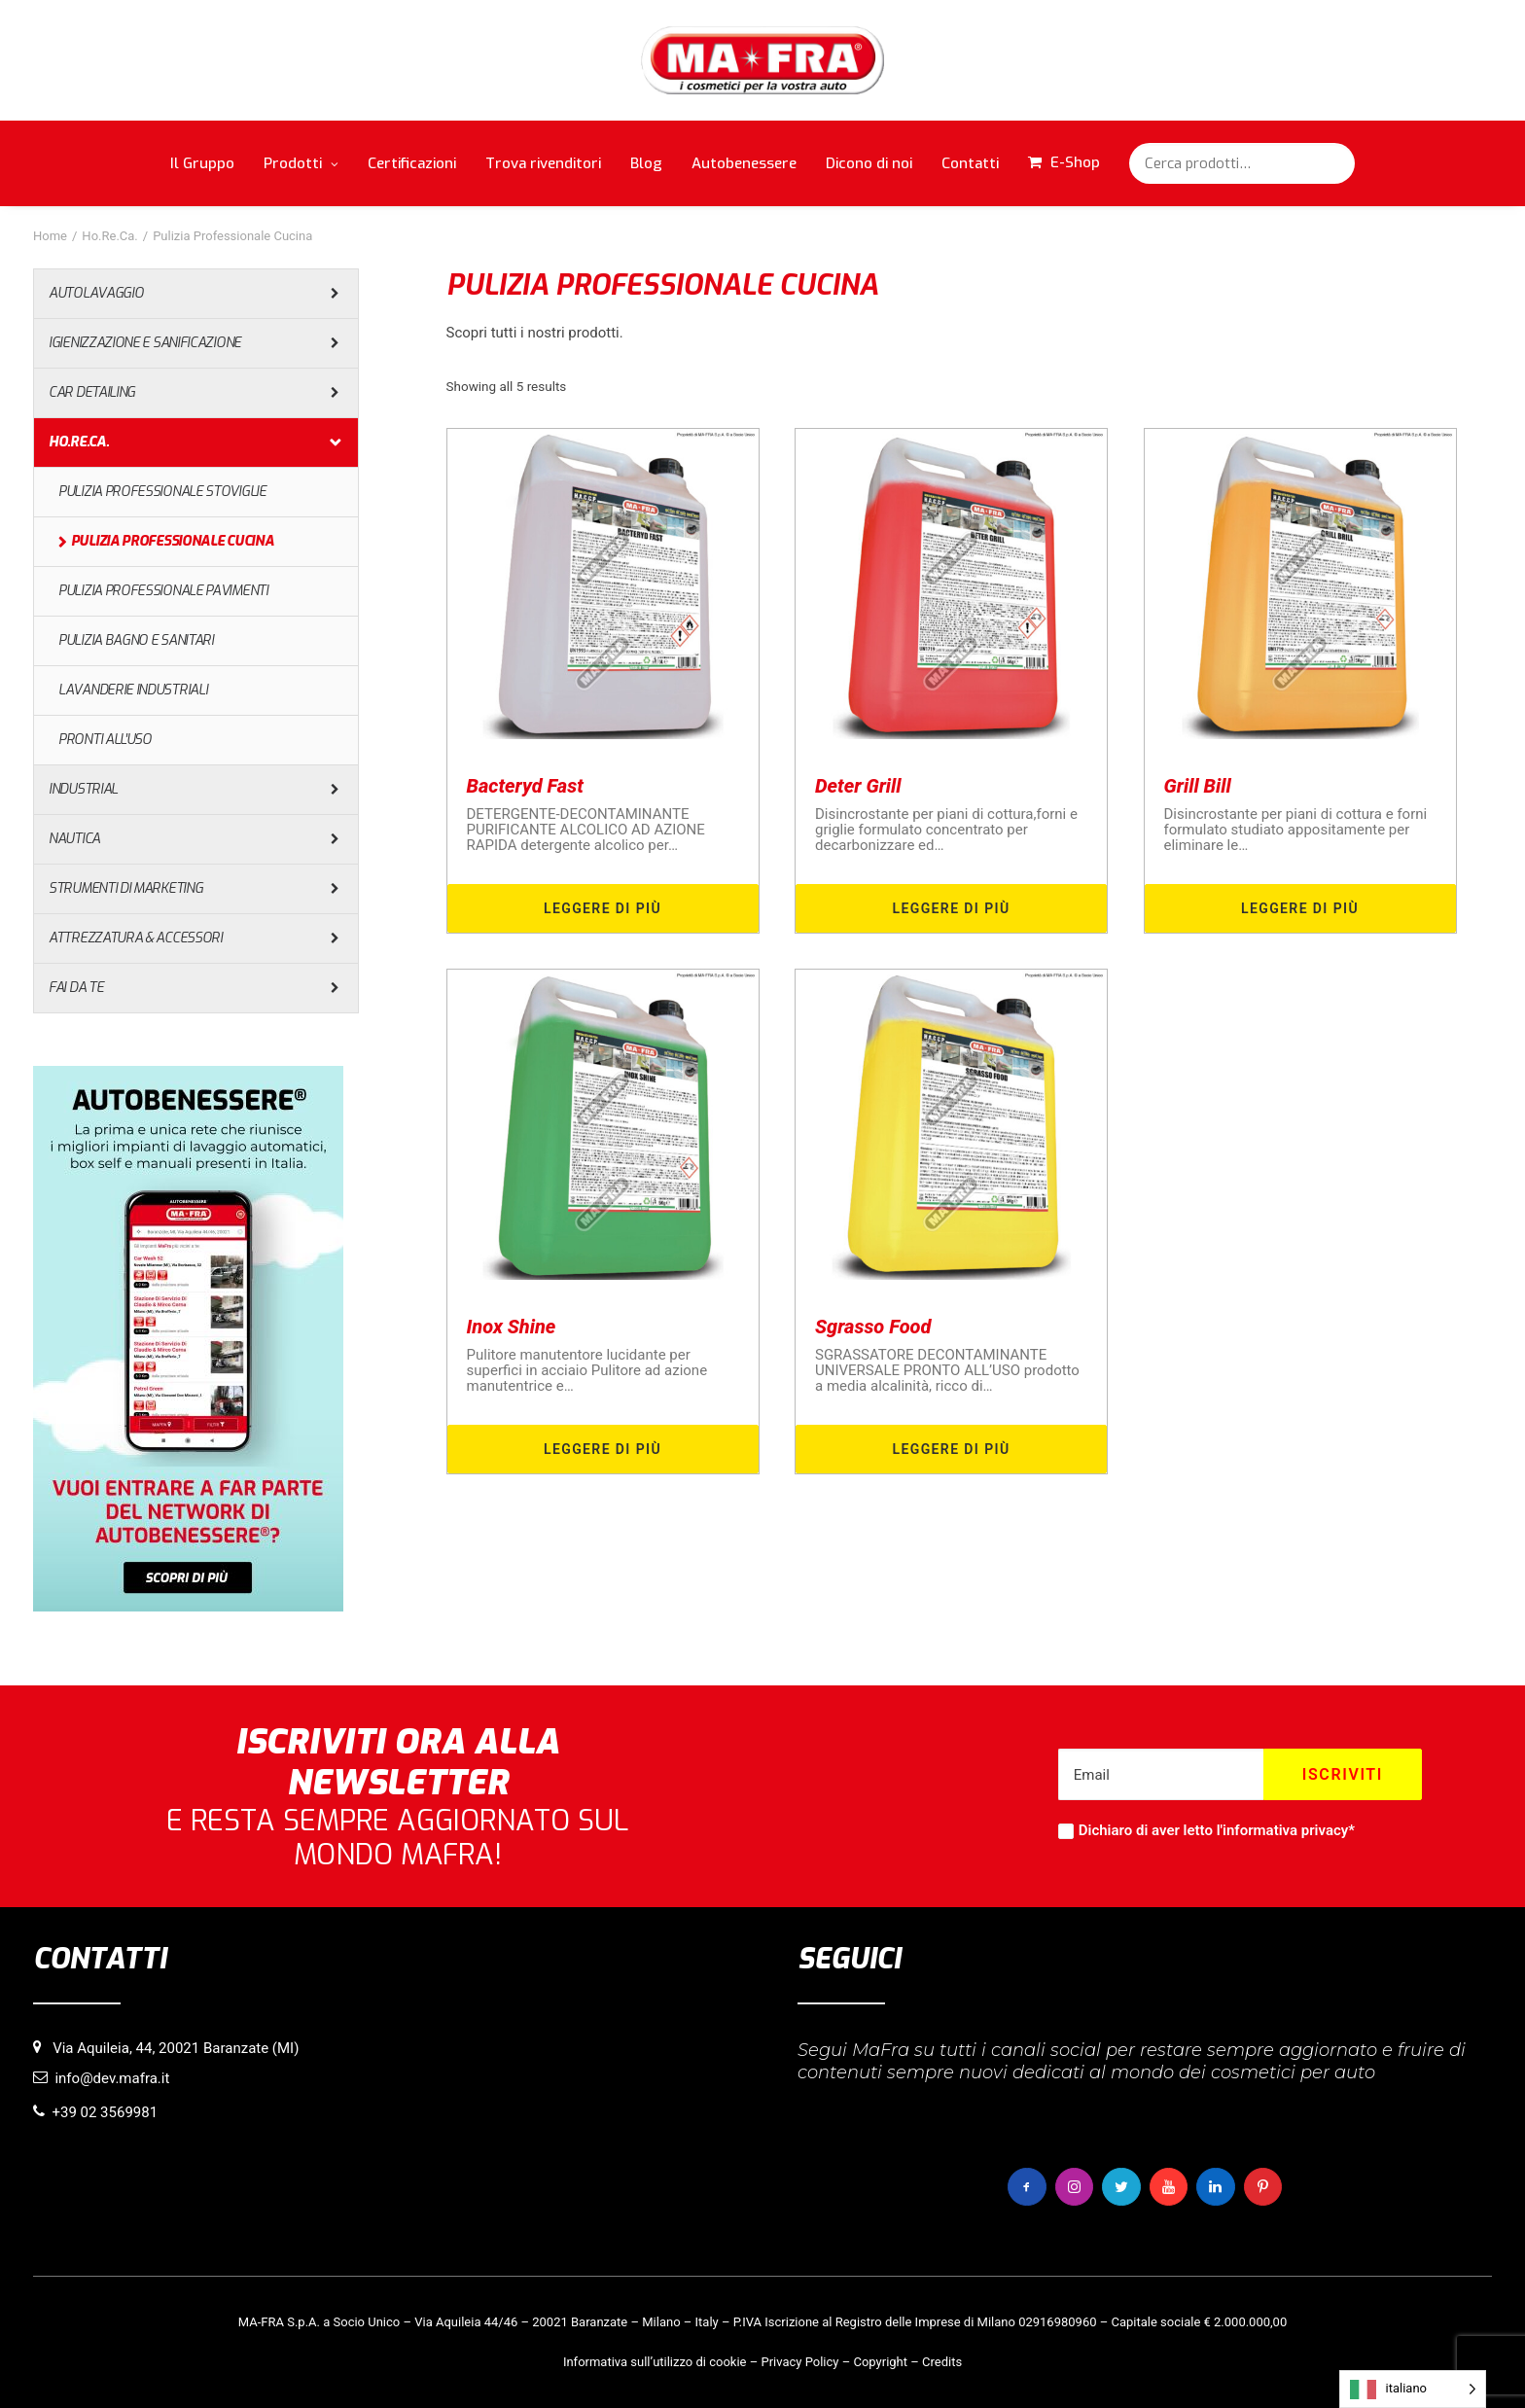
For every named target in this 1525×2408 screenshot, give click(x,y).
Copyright (880, 2362)
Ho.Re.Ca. (109, 236)
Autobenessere (744, 163)
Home (50, 236)
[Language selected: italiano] (1412, 2389)
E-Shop (1075, 162)
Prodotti (301, 163)
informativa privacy (1285, 1830)
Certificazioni (412, 163)
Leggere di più (602, 908)
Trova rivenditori (543, 163)
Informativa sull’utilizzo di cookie (655, 2362)
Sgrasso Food (873, 1326)
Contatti (970, 163)
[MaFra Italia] (763, 60)
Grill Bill (1197, 785)
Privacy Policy (799, 2362)
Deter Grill (858, 785)
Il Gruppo (202, 163)
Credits (942, 2362)
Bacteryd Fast (525, 785)
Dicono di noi (869, 163)
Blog (646, 163)
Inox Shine (511, 1326)
